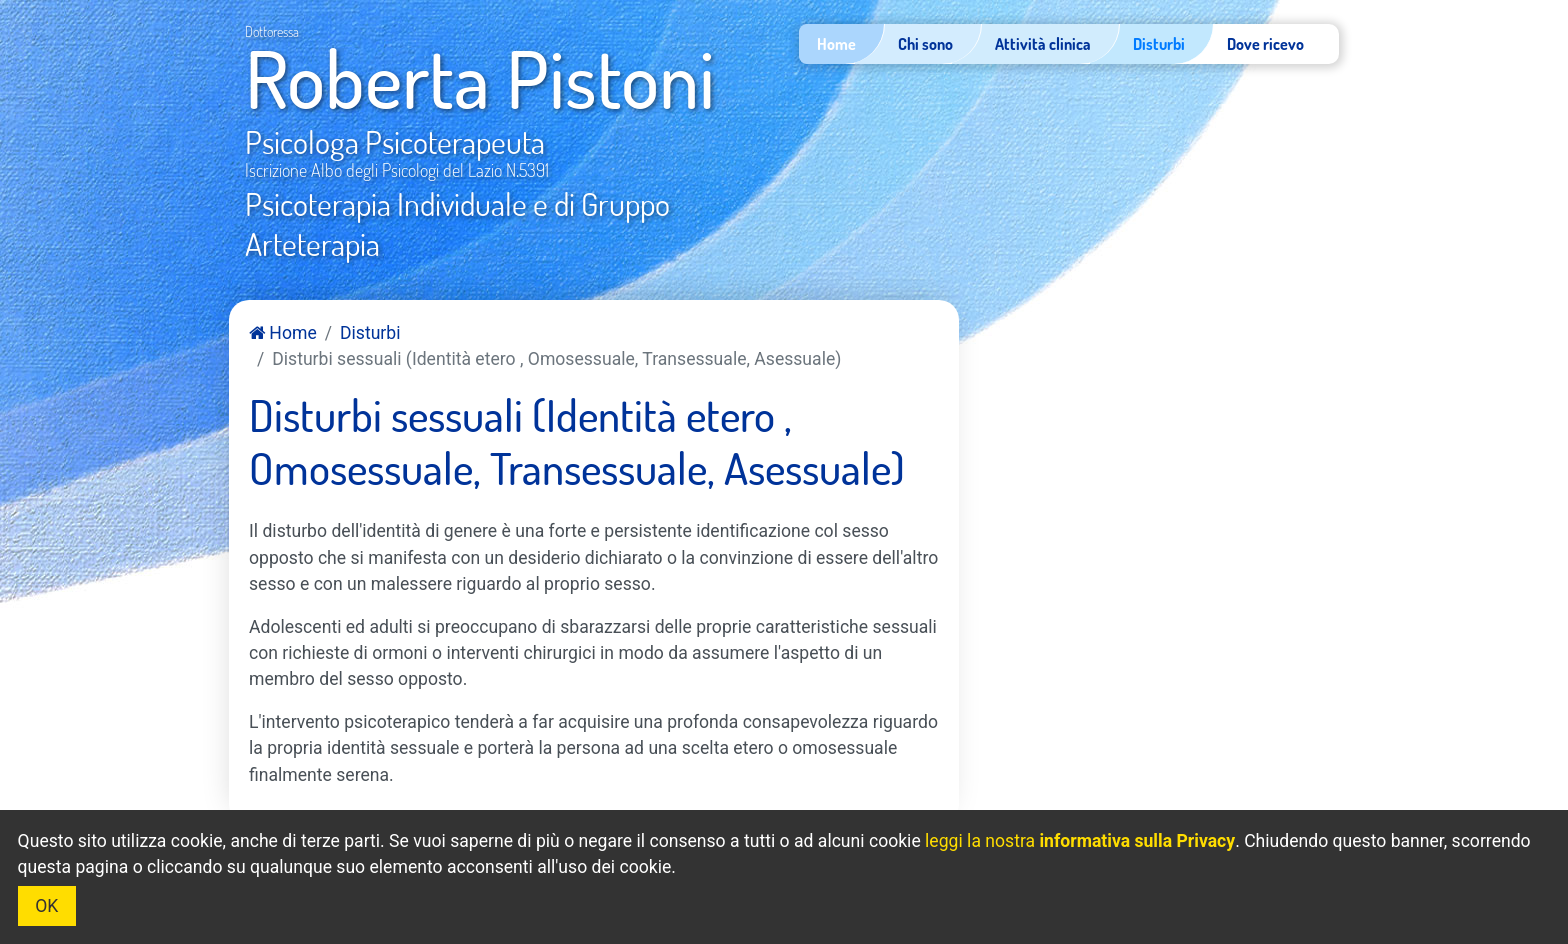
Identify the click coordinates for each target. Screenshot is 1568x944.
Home (283, 333)
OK (46, 906)
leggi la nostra (1080, 841)
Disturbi (370, 333)
